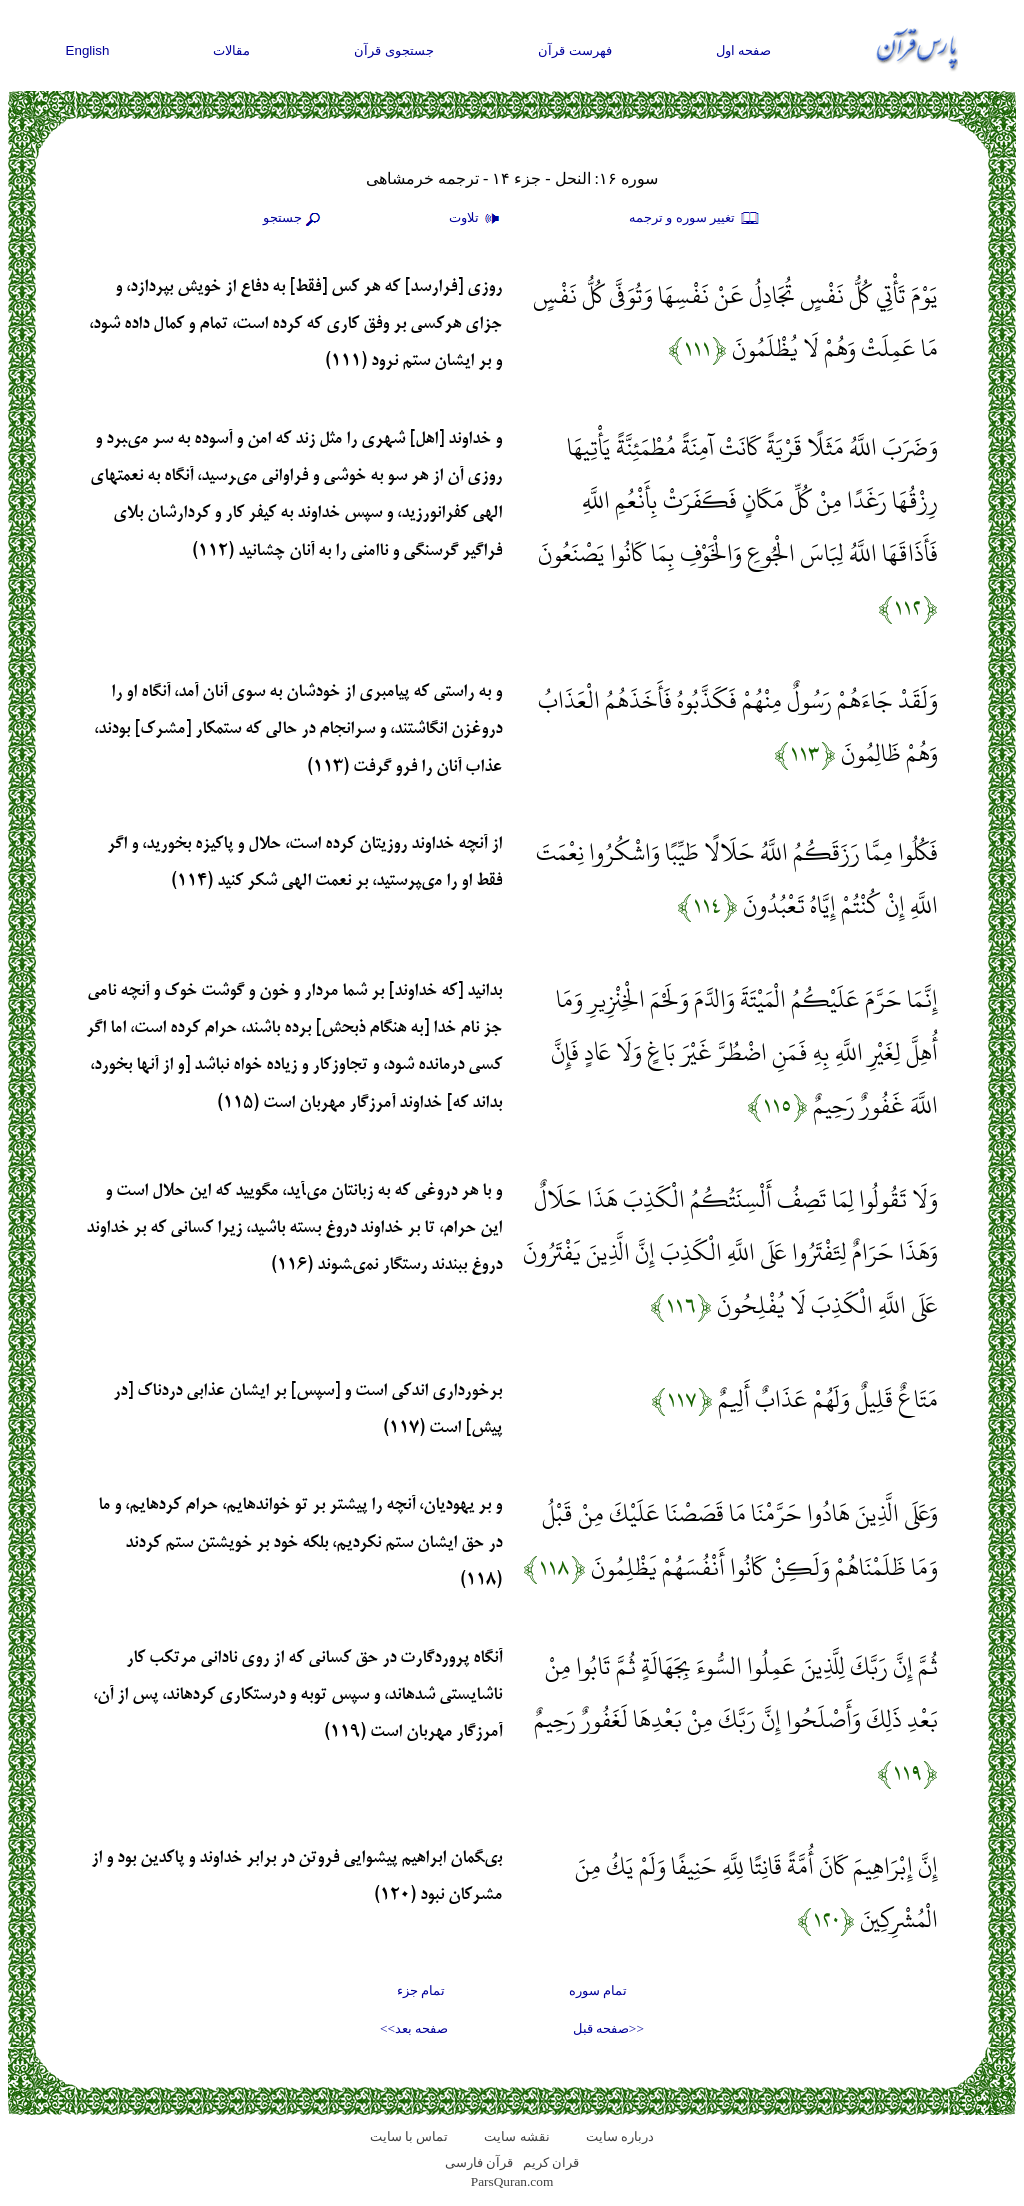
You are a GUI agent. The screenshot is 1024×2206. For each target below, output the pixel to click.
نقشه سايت (516, 2136)
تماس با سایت (409, 2136)
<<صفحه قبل (608, 2028)
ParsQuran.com (512, 2181)
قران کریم (551, 2162)
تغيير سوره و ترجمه (695, 219)
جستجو (294, 219)
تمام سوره (598, 1990)
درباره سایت (620, 2136)
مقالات (231, 50)
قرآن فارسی (479, 2162)
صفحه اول (744, 50)
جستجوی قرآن (394, 50)
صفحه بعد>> (414, 2028)
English (88, 50)
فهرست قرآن (575, 50)
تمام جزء (421, 1990)
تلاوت (477, 219)
